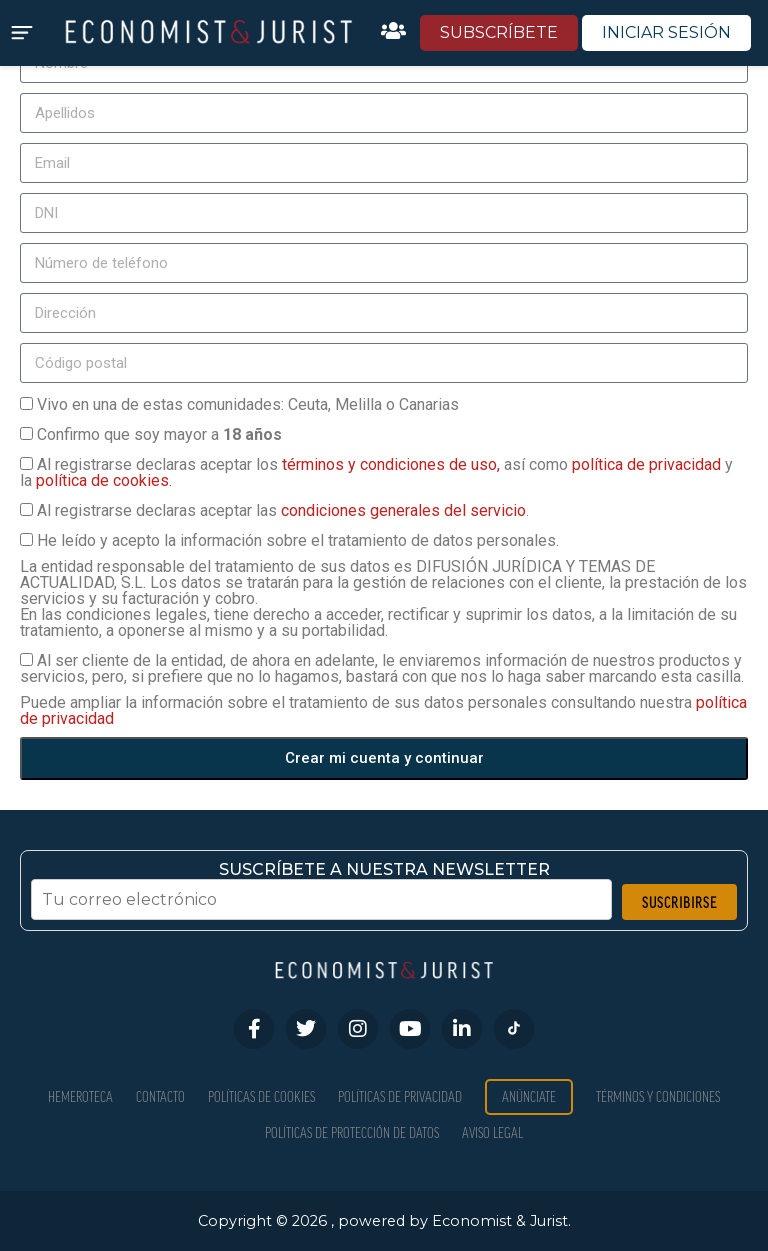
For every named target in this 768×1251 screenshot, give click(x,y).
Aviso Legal (492, 1132)
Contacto (160, 1096)
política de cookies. (104, 480)
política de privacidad (648, 464)
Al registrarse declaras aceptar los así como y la (376, 472)
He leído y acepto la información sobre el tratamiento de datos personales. (298, 540)
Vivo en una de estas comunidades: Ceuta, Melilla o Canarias (248, 404)
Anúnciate (529, 1096)
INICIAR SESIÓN (666, 32)
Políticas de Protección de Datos (352, 1132)
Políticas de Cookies (261, 1096)
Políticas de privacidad (400, 1096)
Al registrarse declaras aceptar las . (283, 510)
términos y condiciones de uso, (393, 464)
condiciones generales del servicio (403, 510)
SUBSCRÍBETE (499, 32)
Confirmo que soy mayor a (159, 434)
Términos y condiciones (658, 1096)
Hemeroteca (80, 1096)
